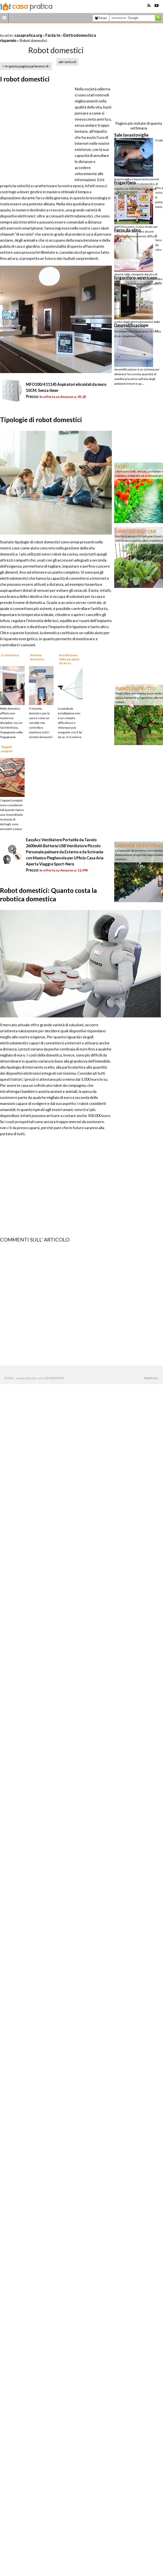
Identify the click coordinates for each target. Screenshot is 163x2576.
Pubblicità (151, 1378)
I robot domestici (25, 79)
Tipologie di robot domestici (41, 419)
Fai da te (52, 35)
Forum (101, 18)
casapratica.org (28, 35)
